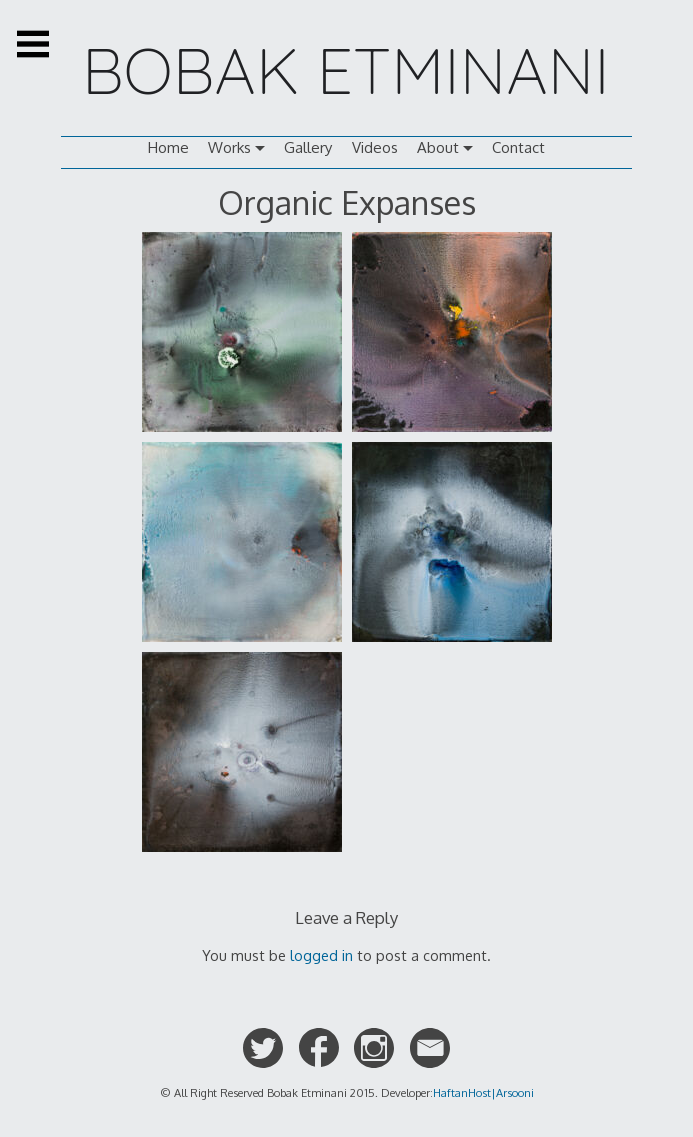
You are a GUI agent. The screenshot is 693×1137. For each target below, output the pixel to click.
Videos (375, 147)
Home (168, 147)
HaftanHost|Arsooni (483, 1092)
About (438, 147)
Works (229, 147)
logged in (321, 955)
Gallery (308, 147)
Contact (518, 147)
